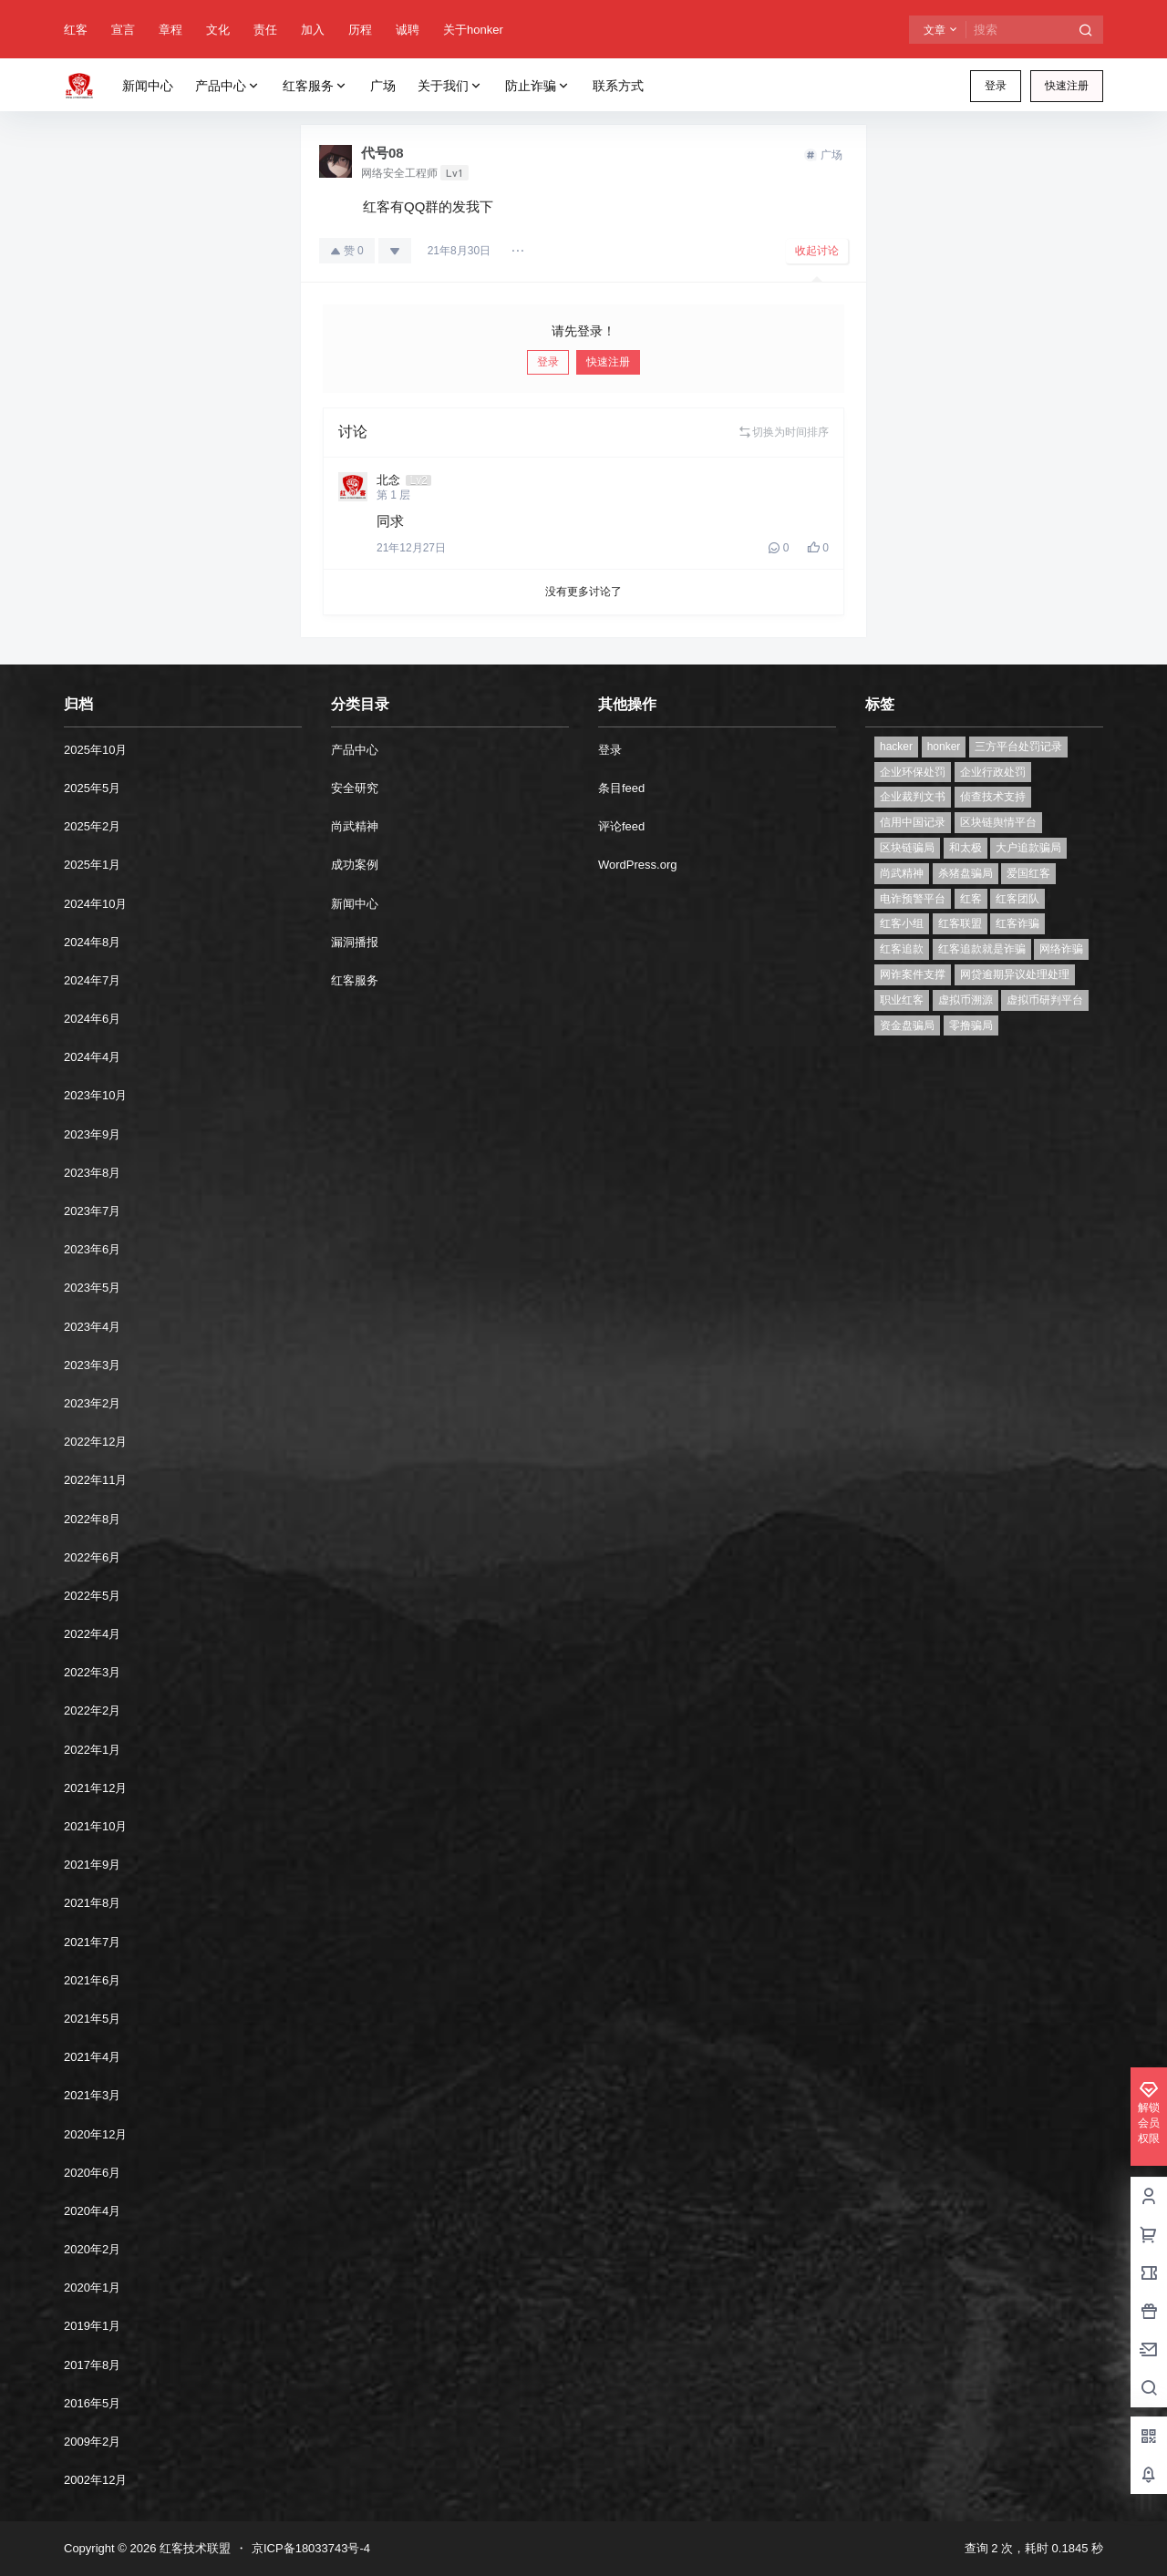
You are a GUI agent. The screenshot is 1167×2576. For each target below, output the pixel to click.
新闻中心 (354, 904)
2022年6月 (92, 1557)
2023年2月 (92, 1403)
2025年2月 (92, 826)
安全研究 (354, 788)
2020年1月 (92, 2287)
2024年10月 (95, 904)
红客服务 (315, 86)
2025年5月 (92, 788)
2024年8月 (92, 942)
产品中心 (228, 86)
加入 (313, 29)
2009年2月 (92, 2441)
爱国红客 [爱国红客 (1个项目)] (1028, 873)
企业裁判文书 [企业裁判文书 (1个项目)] (912, 796)
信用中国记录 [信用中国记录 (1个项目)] (912, 822)
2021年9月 (92, 1864)
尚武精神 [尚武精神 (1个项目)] (902, 873)
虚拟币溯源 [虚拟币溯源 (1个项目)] (965, 1000)
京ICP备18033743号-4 (311, 2548)
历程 (360, 29)
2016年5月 (92, 2403)
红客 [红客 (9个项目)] (971, 898)
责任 (265, 29)
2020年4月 (92, 2211)
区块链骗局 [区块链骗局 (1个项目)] (907, 847)
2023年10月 (95, 1095)
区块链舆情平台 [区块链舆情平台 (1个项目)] (998, 822)
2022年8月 (92, 1519)
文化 (218, 29)
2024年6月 (92, 1018)
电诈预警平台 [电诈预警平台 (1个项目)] (912, 898)
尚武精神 (354, 826)
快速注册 (1067, 85)
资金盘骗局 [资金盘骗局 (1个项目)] (907, 1025)
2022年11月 (95, 1480)
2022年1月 (92, 1750)
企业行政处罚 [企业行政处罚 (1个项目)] (993, 772)
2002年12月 (95, 2480)
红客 (76, 29)
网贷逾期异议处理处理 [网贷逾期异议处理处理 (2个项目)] (1014, 974)
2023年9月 (92, 1134)
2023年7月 (92, 1211)
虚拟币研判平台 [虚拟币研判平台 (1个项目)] (1045, 1000)
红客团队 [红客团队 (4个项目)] (1017, 898)
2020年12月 (95, 2134)
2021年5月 (92, 2018)
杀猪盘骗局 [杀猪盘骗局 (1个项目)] (965, 873)
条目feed (621, 788)
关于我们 (450, 86)
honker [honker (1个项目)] (944, 746)
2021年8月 (92, 1903)
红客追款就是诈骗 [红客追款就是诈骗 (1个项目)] (982, 949)
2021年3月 (92, 2095)
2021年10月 (95, 1826)
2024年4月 (92, 1057)
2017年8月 (92, 2365)
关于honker (473, 29)
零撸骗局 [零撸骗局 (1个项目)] (971, 1025)
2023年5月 (92, 1287)
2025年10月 (95, 750)
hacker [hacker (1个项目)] (896, 746)
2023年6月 (92, 1249)
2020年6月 (92, 2172)
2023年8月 (92, 1173)
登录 (996, 85)
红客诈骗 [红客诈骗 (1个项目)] (1017, 923)
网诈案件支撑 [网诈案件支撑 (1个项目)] (912, 974)
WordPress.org (637, 864)
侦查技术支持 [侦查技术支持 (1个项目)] (993, 796)
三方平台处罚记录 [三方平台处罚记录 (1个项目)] (1018, 746)
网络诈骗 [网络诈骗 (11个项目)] (1061, 949)
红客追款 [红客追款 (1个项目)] (902, 949)
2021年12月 (95, 1788)
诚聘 (407, 29)
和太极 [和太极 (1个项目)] (965, 847)
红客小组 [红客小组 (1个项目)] (902, 923)
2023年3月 (92, 1365)
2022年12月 (95, 1441)
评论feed (621, 826)
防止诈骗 (538, 86)
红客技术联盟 (193, 2548)
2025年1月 (92, 864)
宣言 (123, 29)
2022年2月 (92, 1710)
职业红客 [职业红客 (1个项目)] (902, 1000)
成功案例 (354, 864)
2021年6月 (92, 1980)
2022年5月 (92, 1595)
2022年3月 (92, 1672)
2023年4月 (92, 1327)
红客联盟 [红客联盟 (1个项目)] (960, 923)
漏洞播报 (354, 942)
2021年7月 (92, 1942)
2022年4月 (92, 1634)
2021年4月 (92, 2057)
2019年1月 (92, 2326)
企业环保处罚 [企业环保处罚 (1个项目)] (912, 772)
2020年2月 (92, 2249)
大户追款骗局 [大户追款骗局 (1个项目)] (1028, 847)
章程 (170, 29)
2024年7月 (92, 980)
